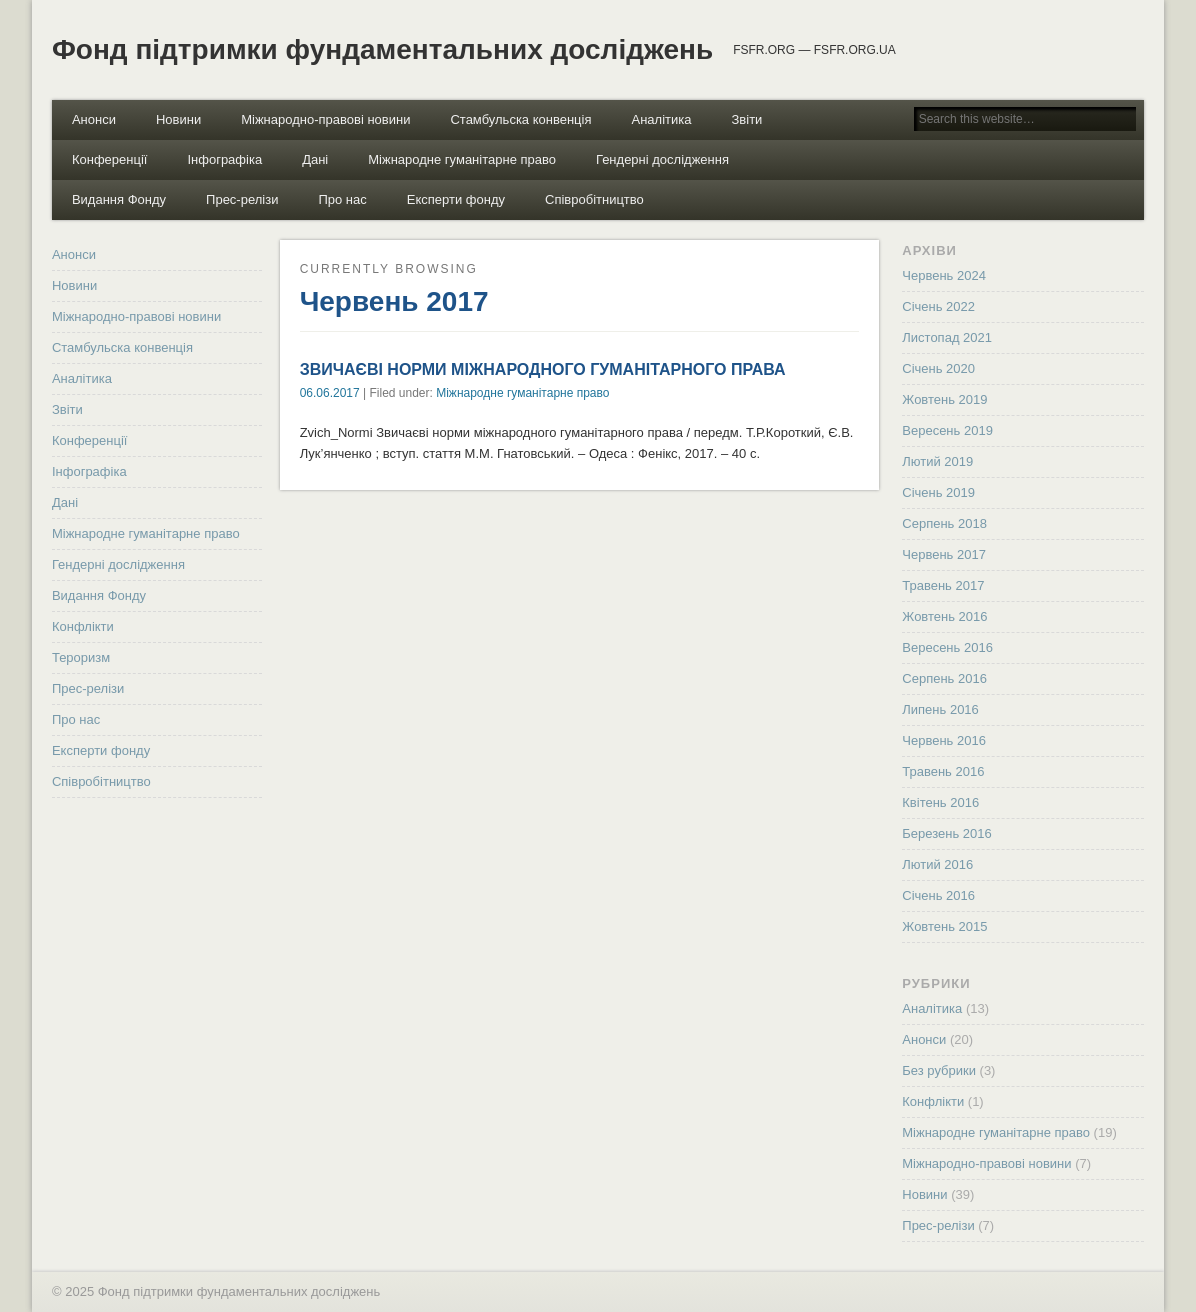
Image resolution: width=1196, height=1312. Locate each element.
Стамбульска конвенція (520, 119)
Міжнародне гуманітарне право (462, 159)
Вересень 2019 (947, 430)
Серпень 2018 (944, 523)
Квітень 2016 (940, 802)
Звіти (746, 119)
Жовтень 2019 (944, 399)
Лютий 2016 (937, 864)
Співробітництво (594, 199)
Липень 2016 (940, 709)
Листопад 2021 (947, 337)
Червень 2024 (944, 275)
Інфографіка (224, 159)
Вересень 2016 (947, 647)
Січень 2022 (938, 306)
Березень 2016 (946, 833)
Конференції (110, 159)
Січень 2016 (938, 895)
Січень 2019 (938, 492)
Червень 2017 (944, 554)
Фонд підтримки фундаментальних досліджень (382, 49)
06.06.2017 (330, 393)
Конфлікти (83, 626)
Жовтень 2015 (944, 926)
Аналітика (662, 119)
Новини (178, 119)
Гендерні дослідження (662, 159)
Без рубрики (939, 1070)
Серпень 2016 (944, 678)
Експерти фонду (456, 199)
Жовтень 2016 (944, 616)
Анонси (94, 119)
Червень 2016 (944, 740)
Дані (315, 159)
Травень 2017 (943, 585)
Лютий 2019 (937, 461)
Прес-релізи (242, 199)
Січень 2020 (938, 368)
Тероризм (81, 657)
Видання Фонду (119, 199)
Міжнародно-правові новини (325, 119)
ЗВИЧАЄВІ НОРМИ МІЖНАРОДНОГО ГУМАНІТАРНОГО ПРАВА (543, 369)
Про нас (342, 199)
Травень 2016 (943, 771)
